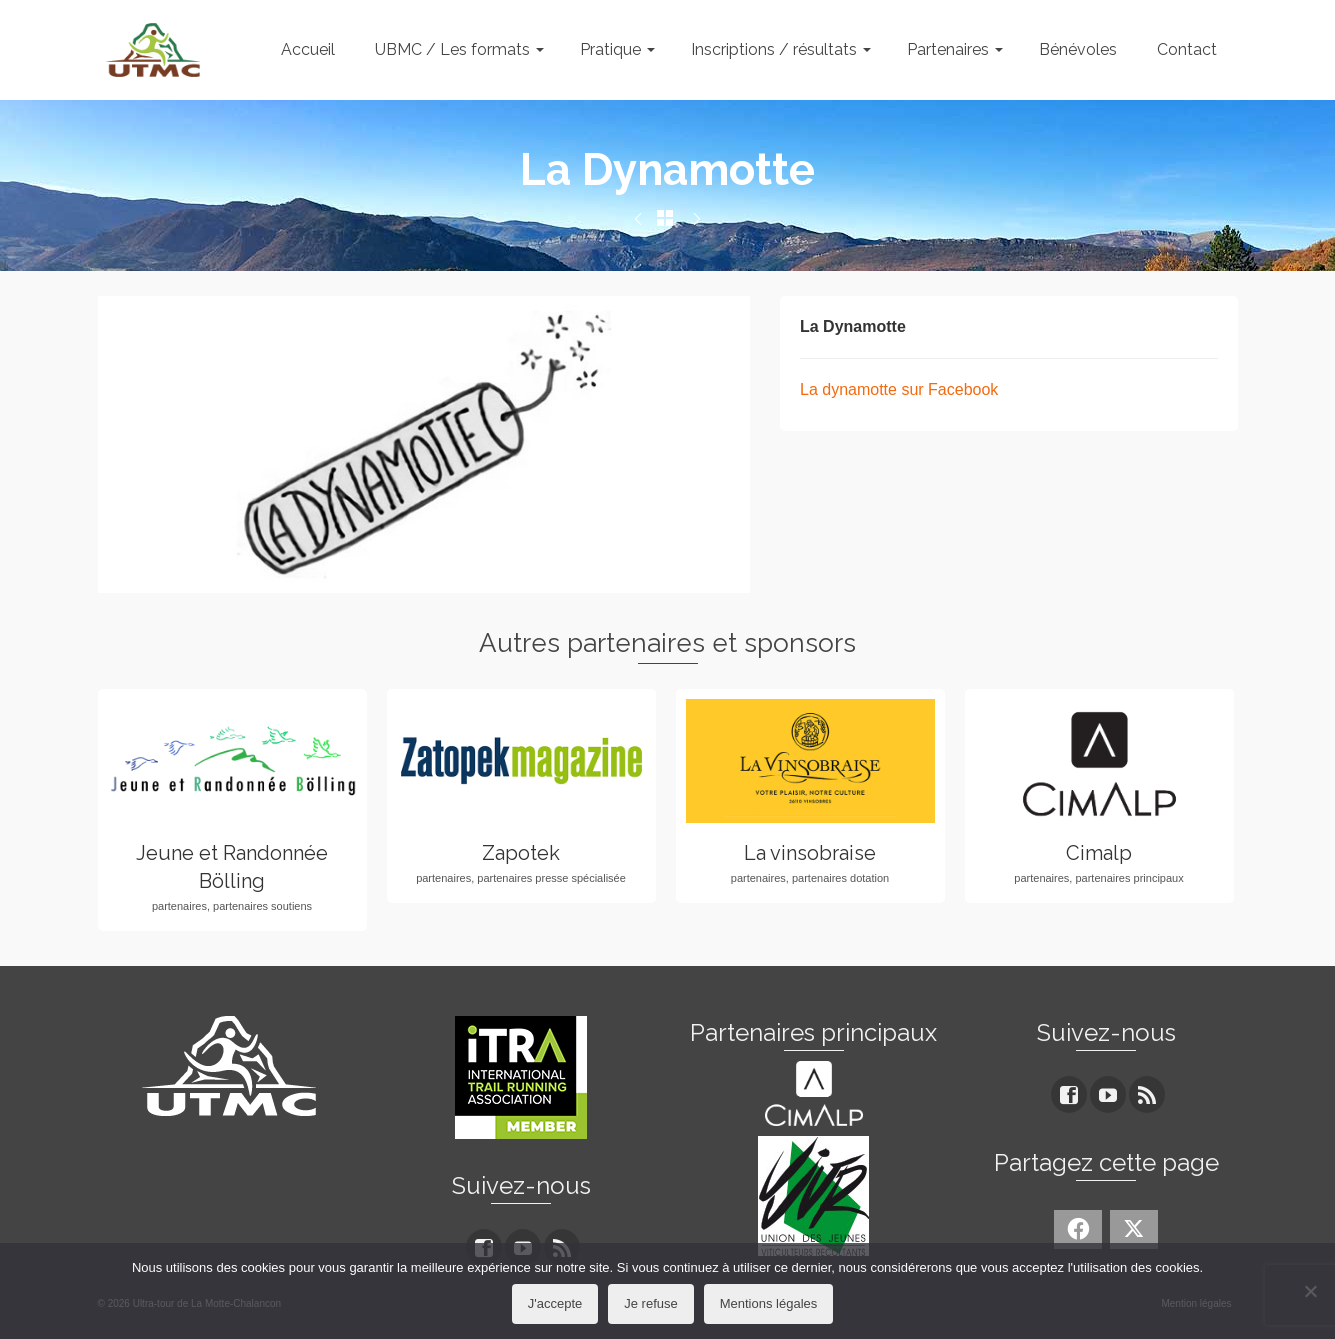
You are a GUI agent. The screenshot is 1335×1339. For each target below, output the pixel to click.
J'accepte (555, 1303)
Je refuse (650, 1303)
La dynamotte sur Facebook (899, 389)
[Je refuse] (1310, 1291)
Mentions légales (769, 1303)
